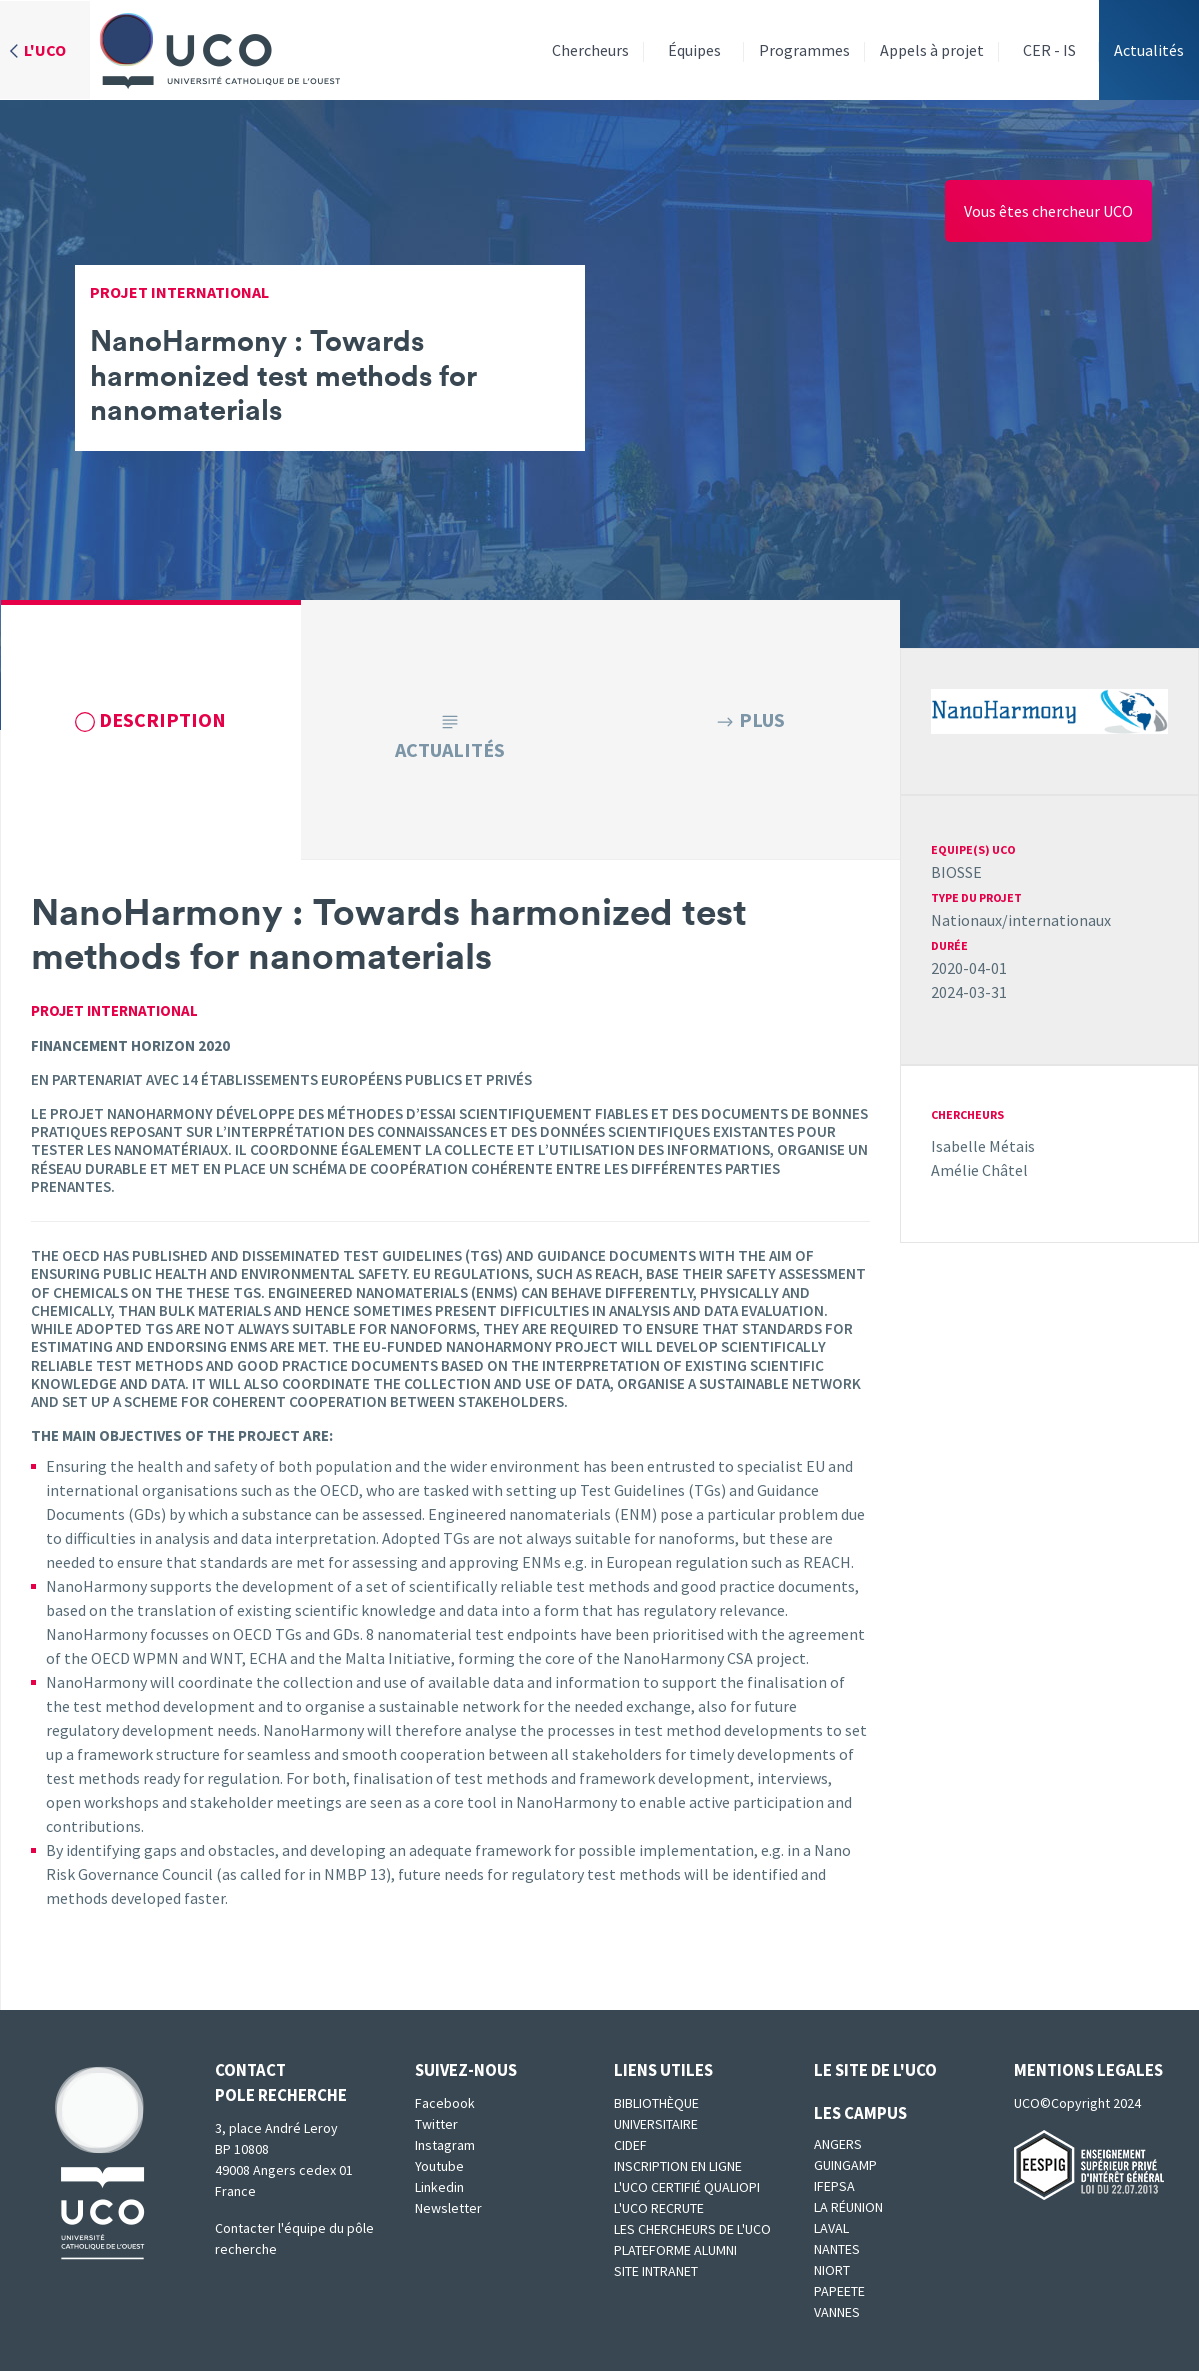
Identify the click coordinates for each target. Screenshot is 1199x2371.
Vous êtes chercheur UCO (1048, 211)
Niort (832, 2270)
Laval (831, 2228)
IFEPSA (834, 2186)
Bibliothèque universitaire (656, 2113)
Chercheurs (590, 50)
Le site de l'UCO (875, 2070)
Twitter (436, 2124)
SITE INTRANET (656, 2271)
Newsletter (448, 2208)
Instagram (445, 2145)
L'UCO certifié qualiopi (687, 2187)
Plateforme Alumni (675, 2250)
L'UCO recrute (659, 2208)
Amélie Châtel (979, 1170)
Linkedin (439, 2187)
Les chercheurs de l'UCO (692, 2229)
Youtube (439, 2166)
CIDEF (630, 2145)
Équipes (694, 50)
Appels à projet (932, 50)
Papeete (839, 2291)
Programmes (804, 50)
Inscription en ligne (678, 2166)
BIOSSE (956, 872)
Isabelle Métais (983, 1146)
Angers (838, 2144)
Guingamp (845, 2165)
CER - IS (1049, 50)
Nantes (837, 2249)
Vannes (837, 2312)
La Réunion (848, 2207)
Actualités (1149, 50)
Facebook (445, 2103)
